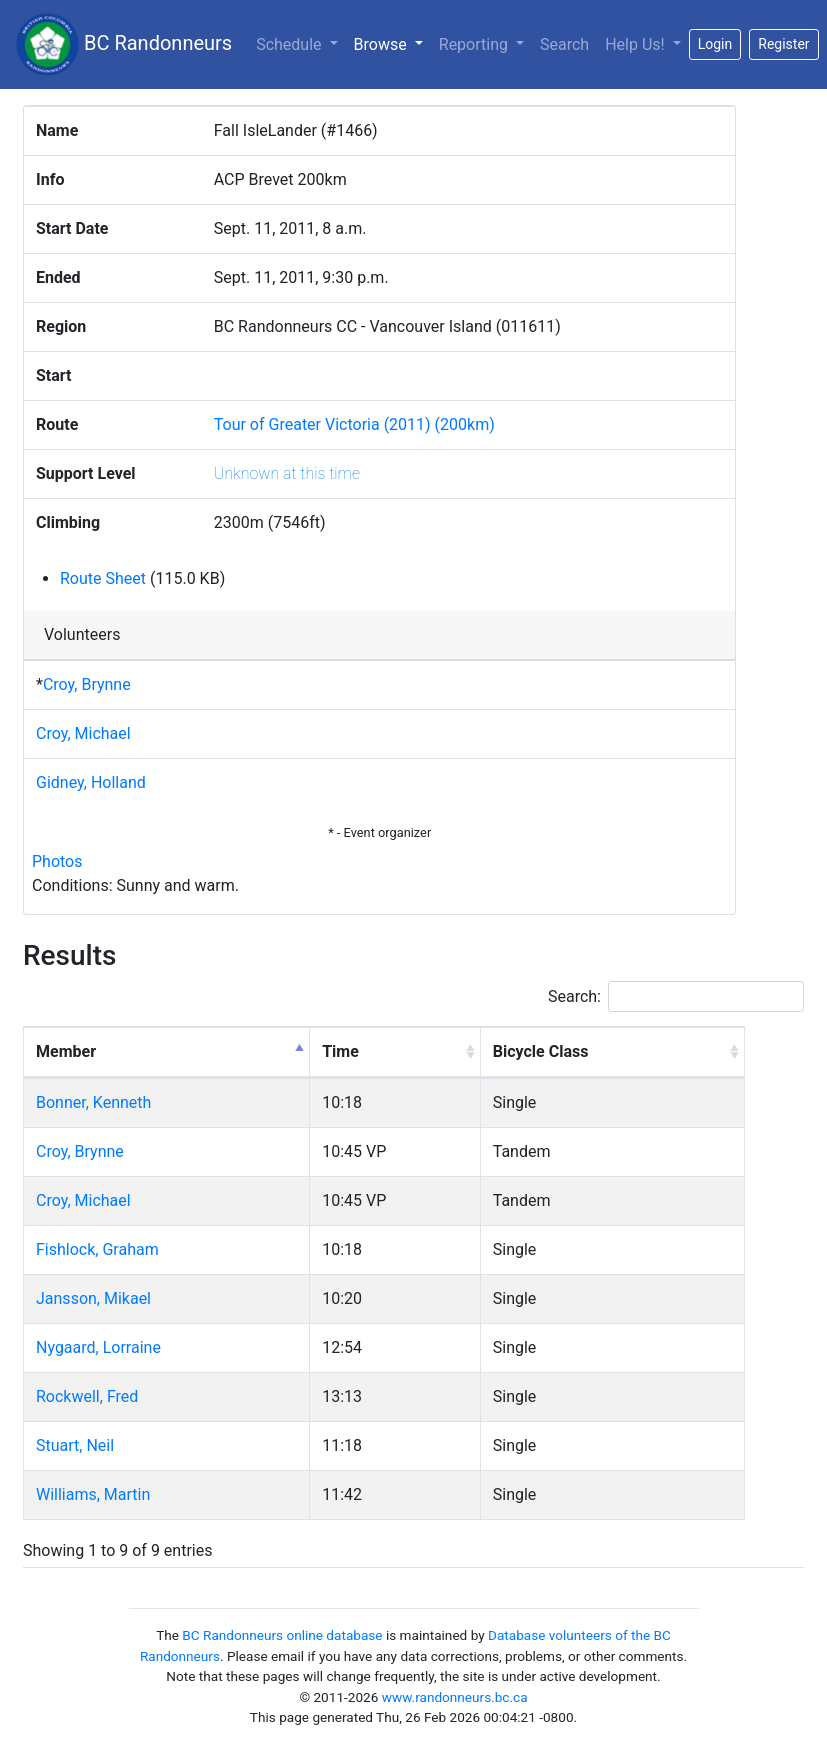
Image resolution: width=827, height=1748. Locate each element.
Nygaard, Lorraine (98, 1347)
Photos (57, 861)
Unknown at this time (287, 473)
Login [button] (715, 44)
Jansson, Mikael (93, 1298)
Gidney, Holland (91, 782)
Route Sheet (103, 578)
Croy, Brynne (87, 684)
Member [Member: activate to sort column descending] (66, 1051)
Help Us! (636, 44)
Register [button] (783, 44)
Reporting (475, 44)
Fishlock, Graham (97, 1249)
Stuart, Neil (75, 1445)
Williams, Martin (93, 1494)
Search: (676, 996)
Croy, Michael (83, 733)
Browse (392, 43)
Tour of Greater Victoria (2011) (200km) (354, 424)
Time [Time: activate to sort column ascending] (340, 1051)
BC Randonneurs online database (282, 1635)
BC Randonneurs (124, 44)
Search (564, 44)
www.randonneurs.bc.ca (455, 1697)
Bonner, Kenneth (93, 1102)
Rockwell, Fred (87, 1396)
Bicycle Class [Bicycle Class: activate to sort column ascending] (541, 1051)
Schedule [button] (290, 44)
